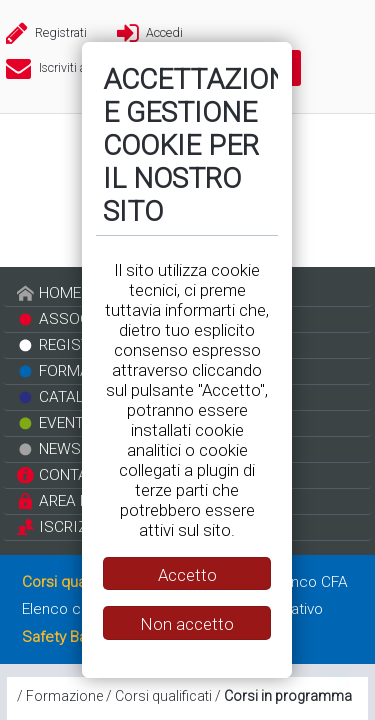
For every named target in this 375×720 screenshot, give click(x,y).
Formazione (64, 696)
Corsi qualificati (163, 696)
